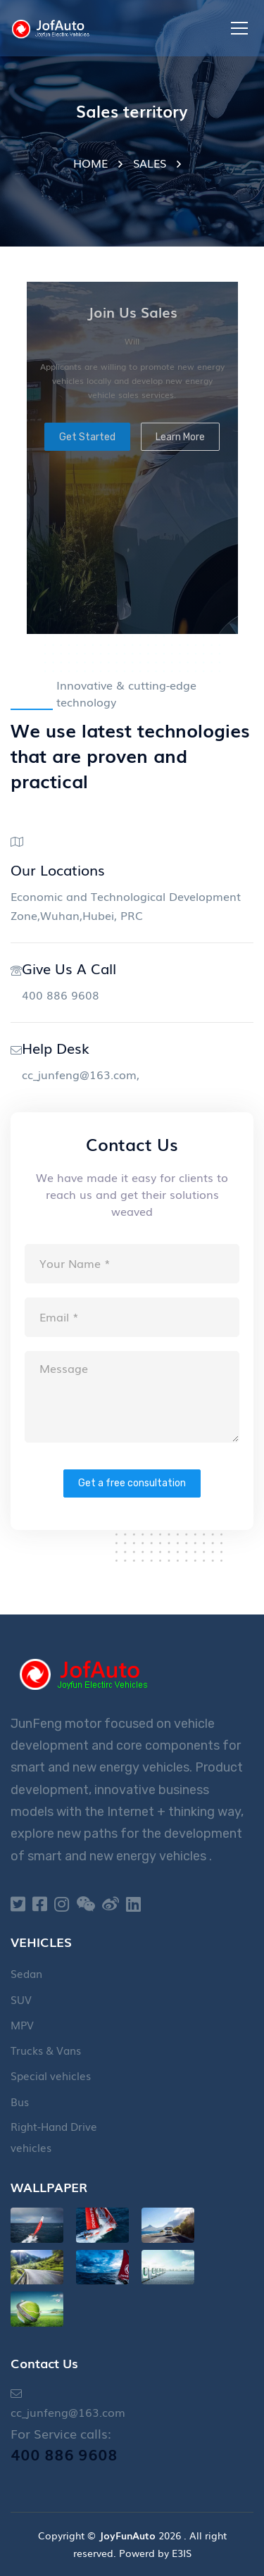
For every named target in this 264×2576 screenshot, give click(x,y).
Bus (20, 2101)
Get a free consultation (132, 1483)
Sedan (26, 1973)
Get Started (87, 437)
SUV (21, 1999)
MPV (22, 2024)
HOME (90, 162)
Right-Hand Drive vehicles (54, 2136)
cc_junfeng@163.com (79, 1074)
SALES (149, 162)
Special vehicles (51, 2075)
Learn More (180, 437)
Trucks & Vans (46, 2050)
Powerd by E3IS (155, 2553)
